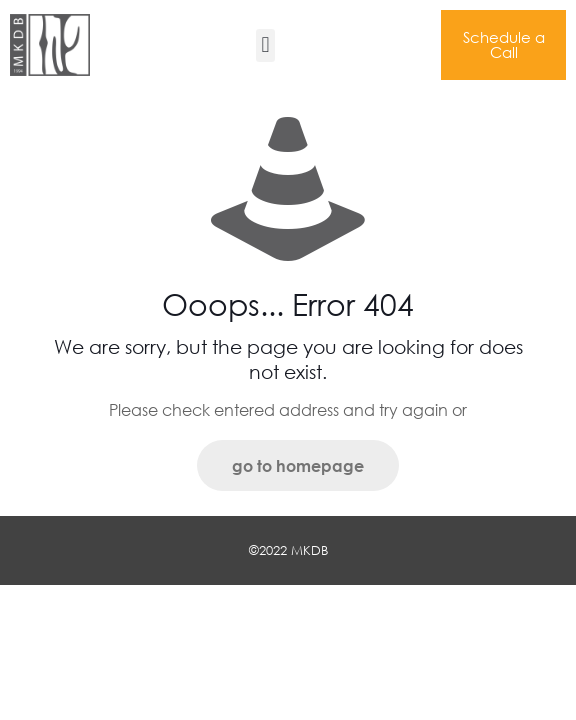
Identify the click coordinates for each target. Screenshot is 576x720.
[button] (265, 45)
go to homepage (298, 465)
